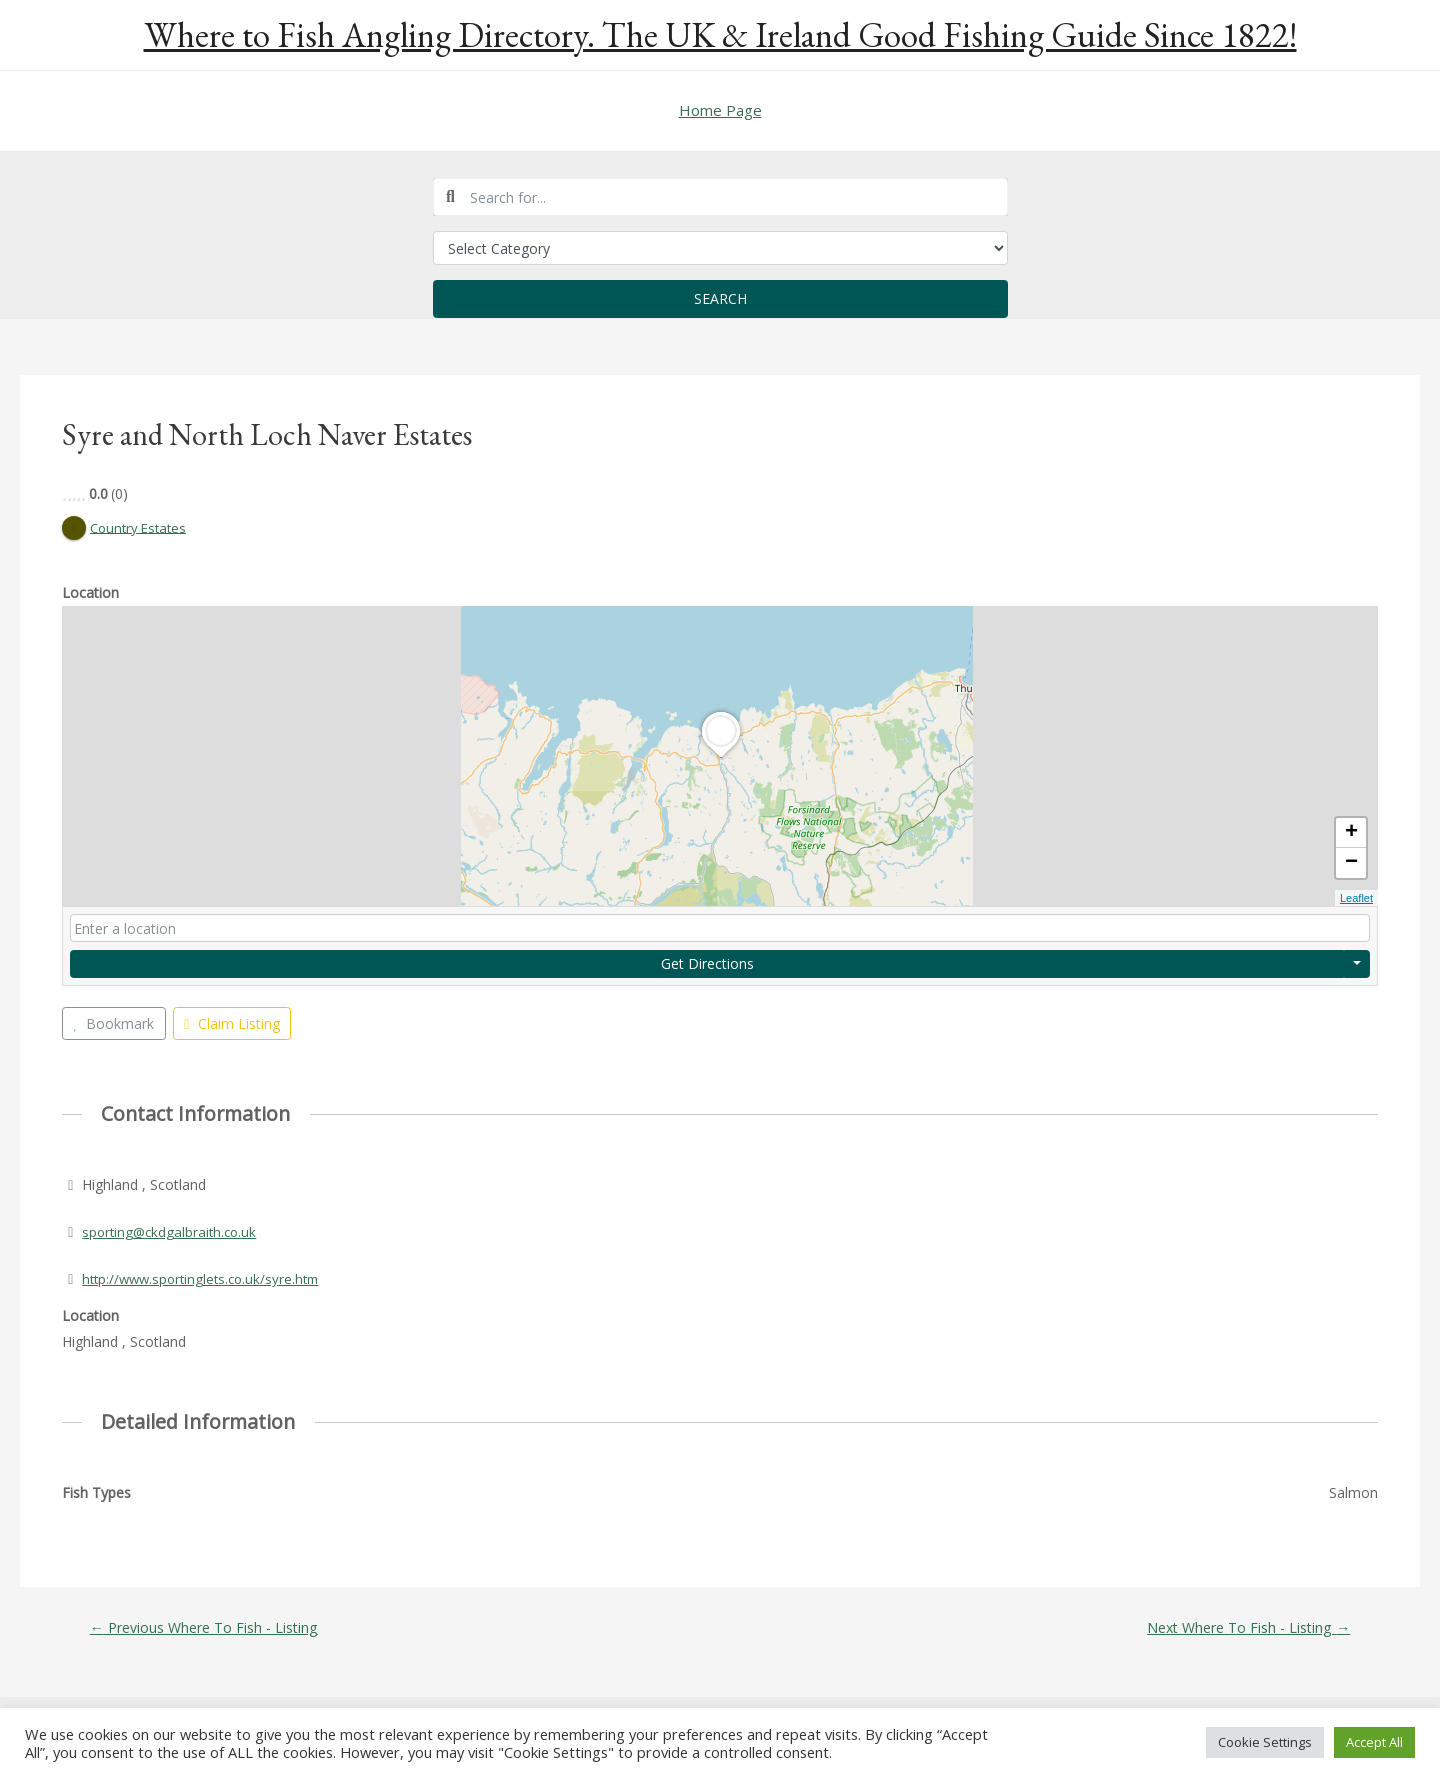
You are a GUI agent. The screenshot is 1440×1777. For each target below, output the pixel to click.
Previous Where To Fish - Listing (210, 1627)
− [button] (1351, 864)
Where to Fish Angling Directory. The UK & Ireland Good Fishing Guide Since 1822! (720, 34)
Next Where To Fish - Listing (1242, 1627)
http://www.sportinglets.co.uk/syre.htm (206, 1279)
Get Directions (707, 963)
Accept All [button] (1374, 1742)
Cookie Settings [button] (1265, 1742)
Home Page (720, 110)
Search (720, 298)
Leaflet (1356, 899)
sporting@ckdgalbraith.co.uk (172, 1232)
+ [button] (1351, 834)
